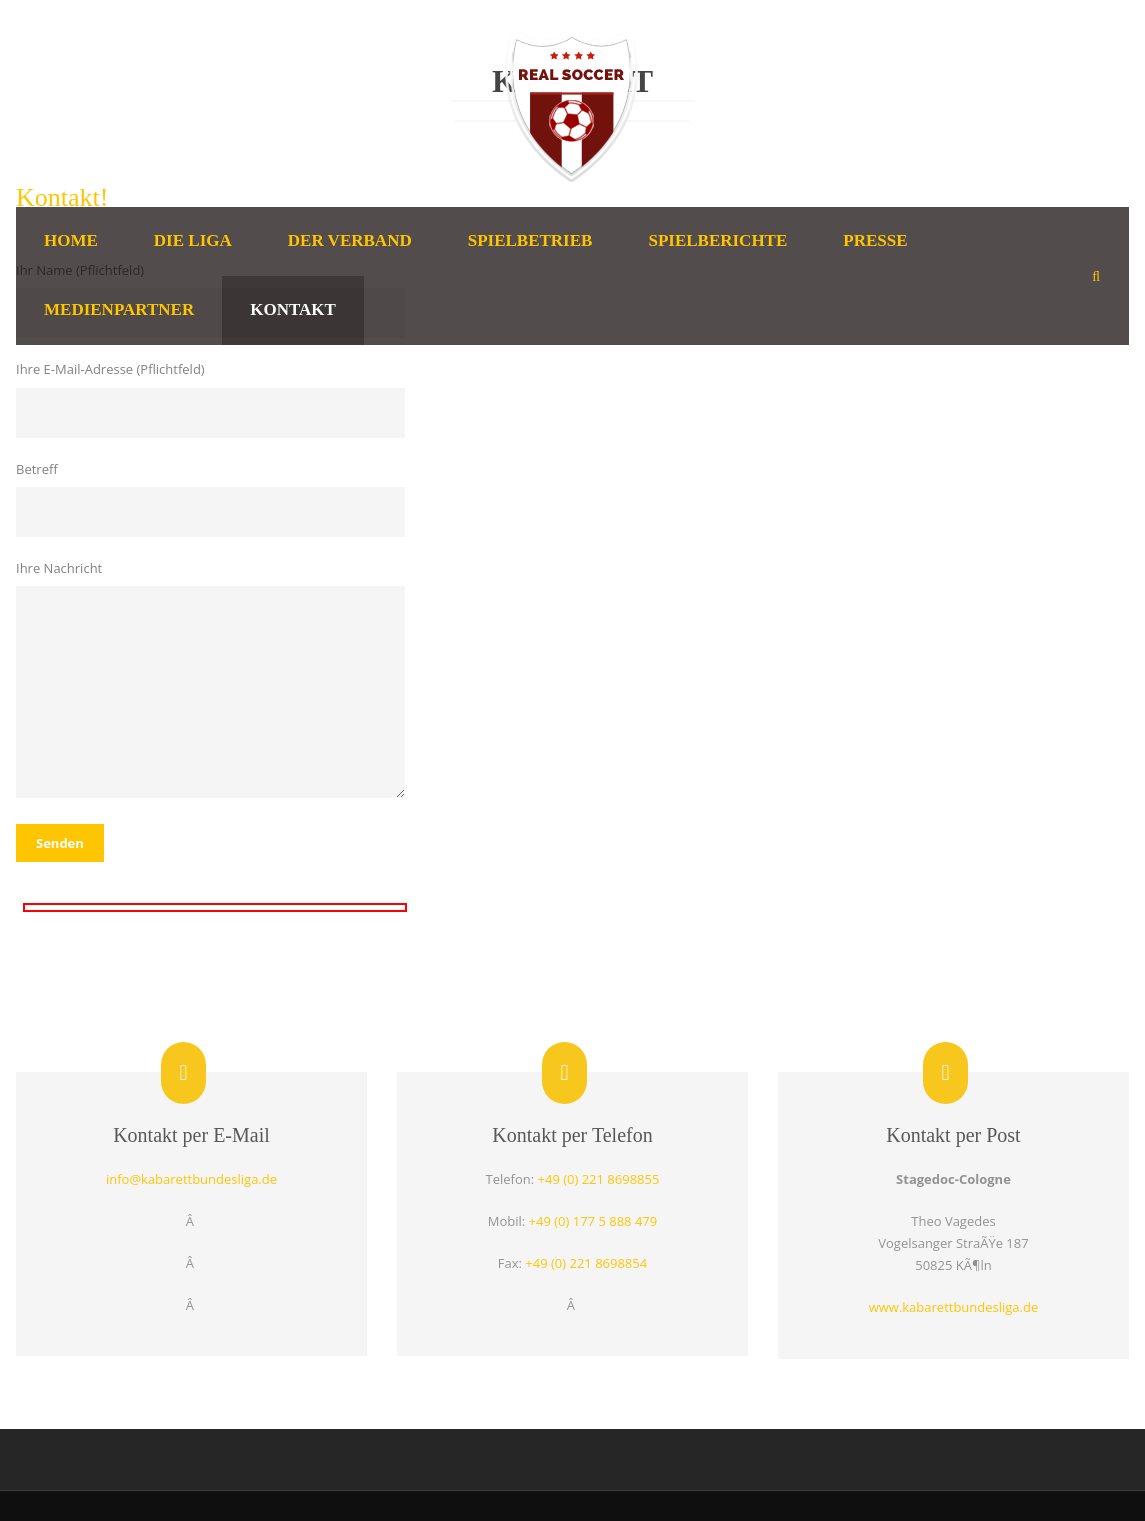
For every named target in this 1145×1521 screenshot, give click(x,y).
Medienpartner (119, 309)
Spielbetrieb (530, 240)
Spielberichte (717, 240)
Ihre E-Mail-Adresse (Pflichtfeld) (214, 398)
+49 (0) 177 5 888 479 (593, 1221)
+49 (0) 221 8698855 (599, 1179)
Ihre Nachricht (214, 681)
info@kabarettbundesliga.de (191, 1179)
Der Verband (350, 240)
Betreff (214, 498)
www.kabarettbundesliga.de (954, 1307)
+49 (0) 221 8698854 (586, 1263)
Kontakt (293, 309)
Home (71, 240)
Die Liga (193, 240)
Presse (875, 240)
